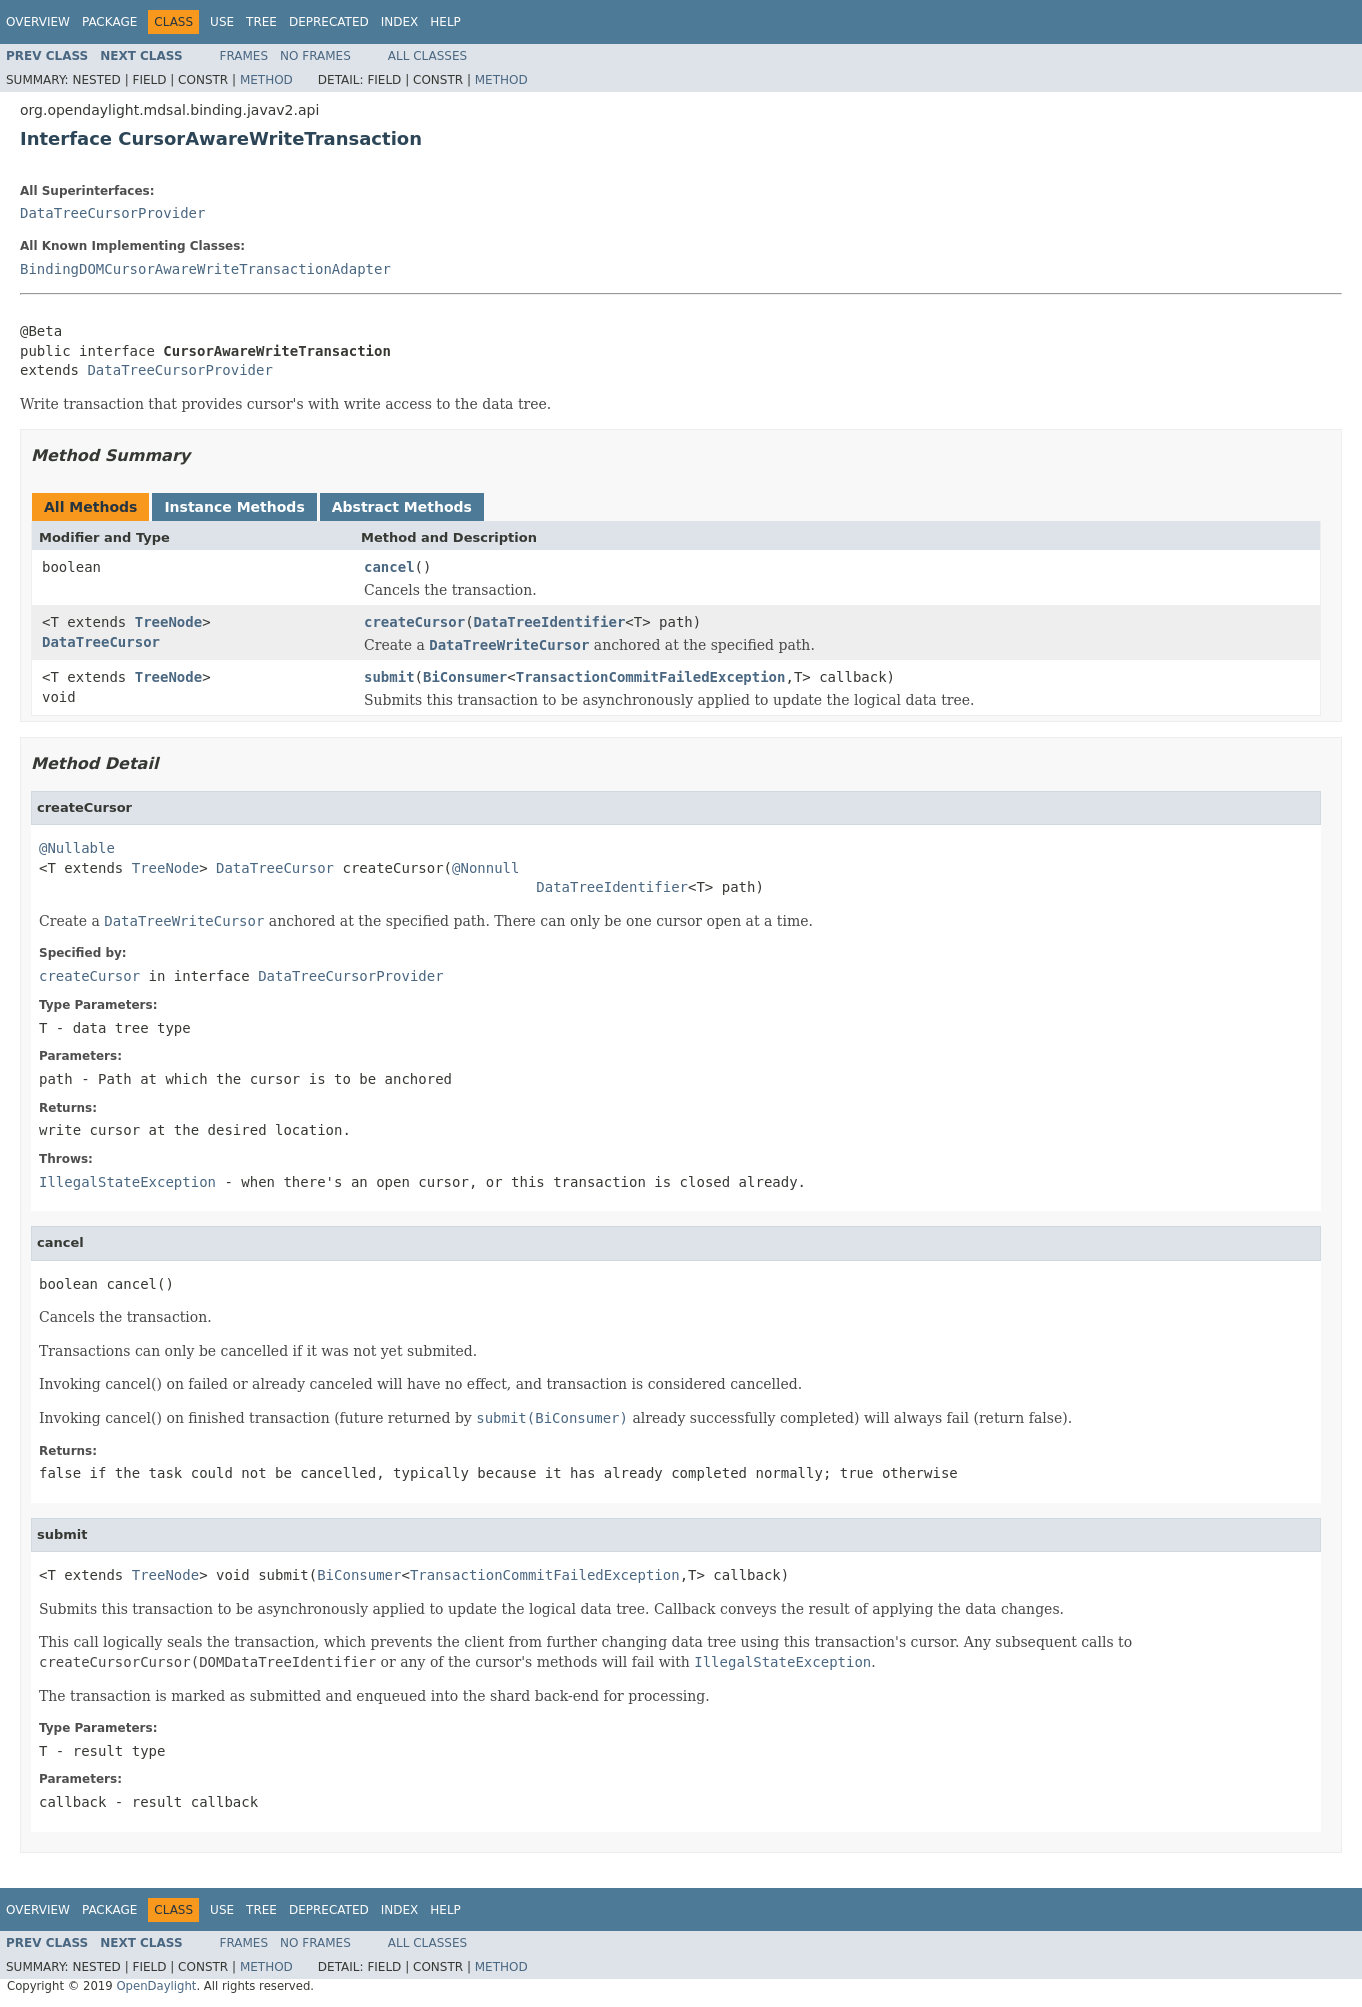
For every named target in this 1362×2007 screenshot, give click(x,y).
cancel (389, 567)
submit (389, 677)
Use (222, 22)
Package (109, 22)
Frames (244, 56)
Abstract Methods (402, 507)
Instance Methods (234, 507)
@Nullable (77, 848)
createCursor (414, 622)
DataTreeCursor (101, 642)
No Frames (315, 56)
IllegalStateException (127, 1182)
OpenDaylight (156, 1986)
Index (400, 22)
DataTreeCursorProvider (112, 213)
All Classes (427, 56)
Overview (38, 22)
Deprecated (329, 22)
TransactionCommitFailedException (651, 677)
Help (445, 22)
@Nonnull (485, 868)
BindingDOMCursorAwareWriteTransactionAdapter (205, 269)
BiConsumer (465, 677)
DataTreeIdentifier (550, 622)
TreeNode (168, 622)
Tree (261, 22)
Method (266, 80)
